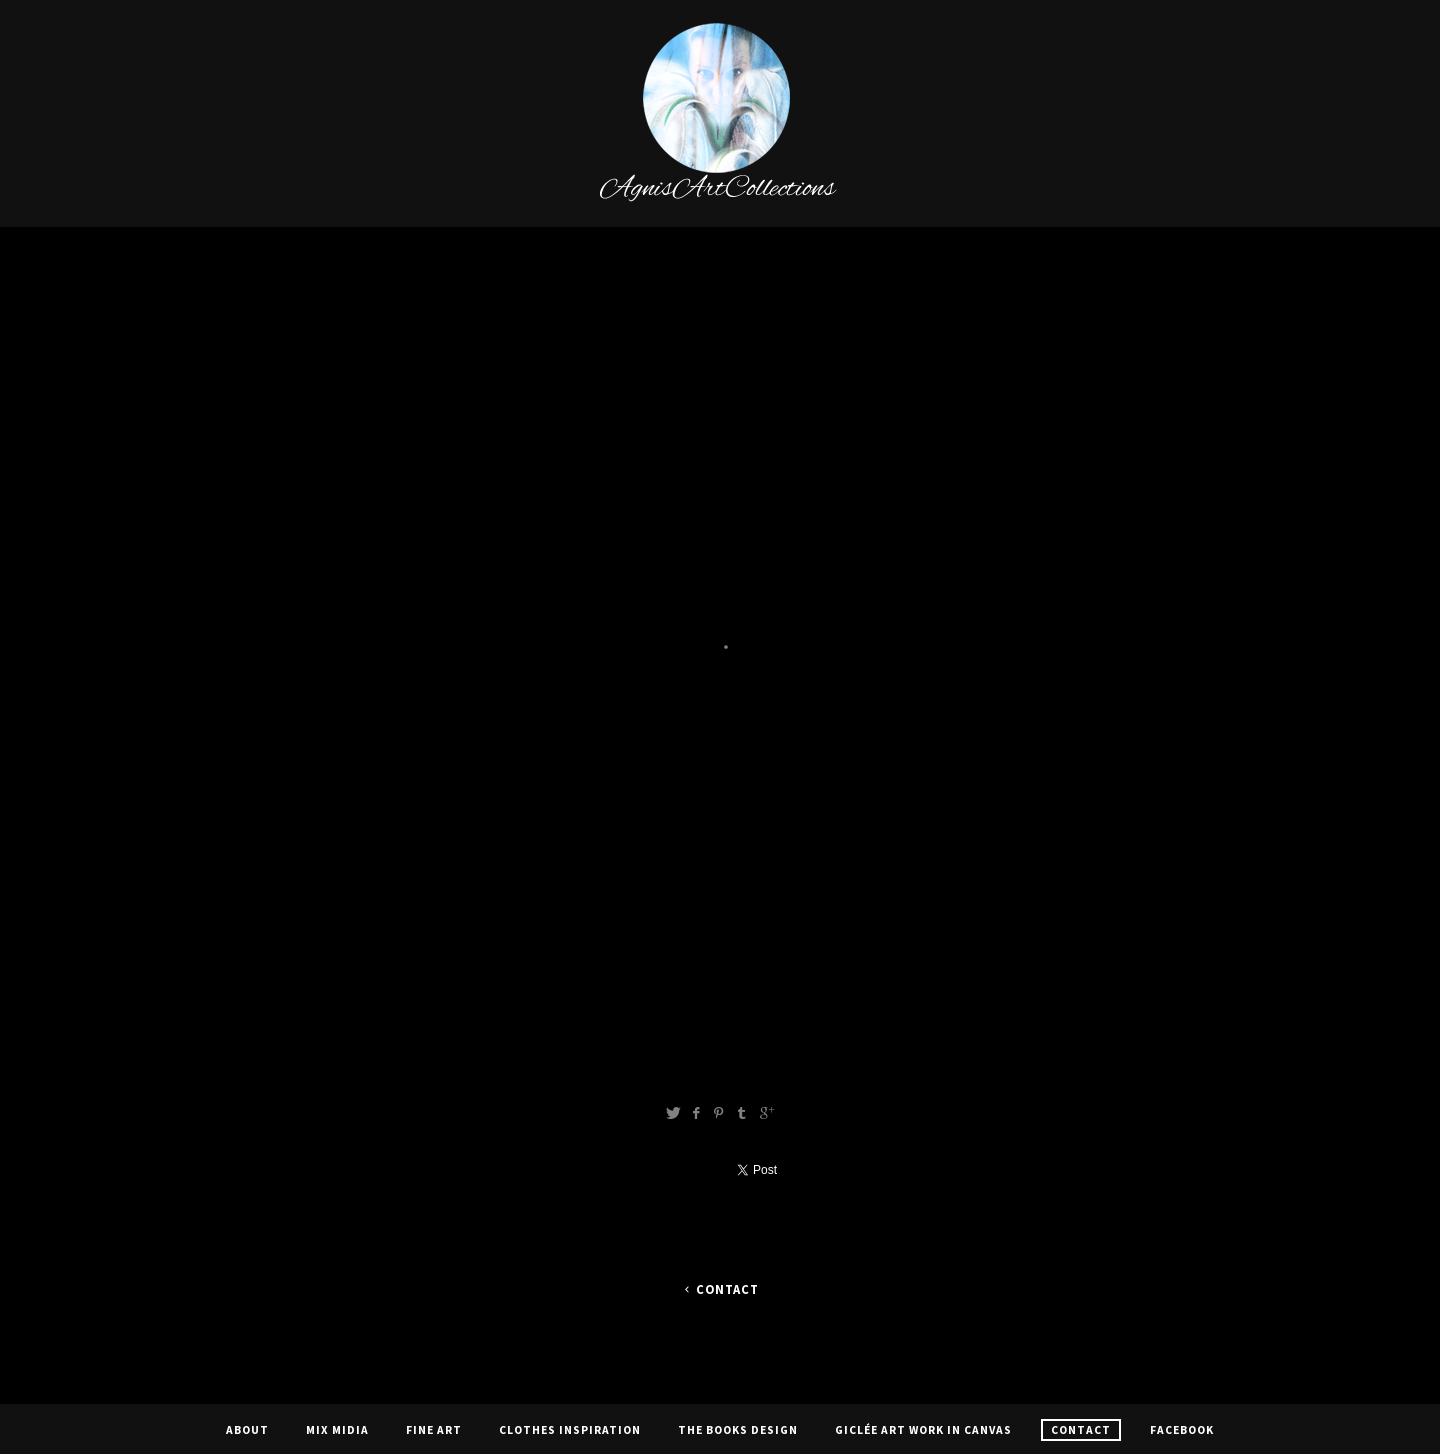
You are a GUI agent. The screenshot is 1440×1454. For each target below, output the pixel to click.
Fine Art (434, 1430)
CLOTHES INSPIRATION (570, 1430)
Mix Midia (337, 1430)
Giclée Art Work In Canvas (923, 1430)
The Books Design (738, 1430)
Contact (720, 1289)
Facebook (1182, 1430)
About (247, 1430)
